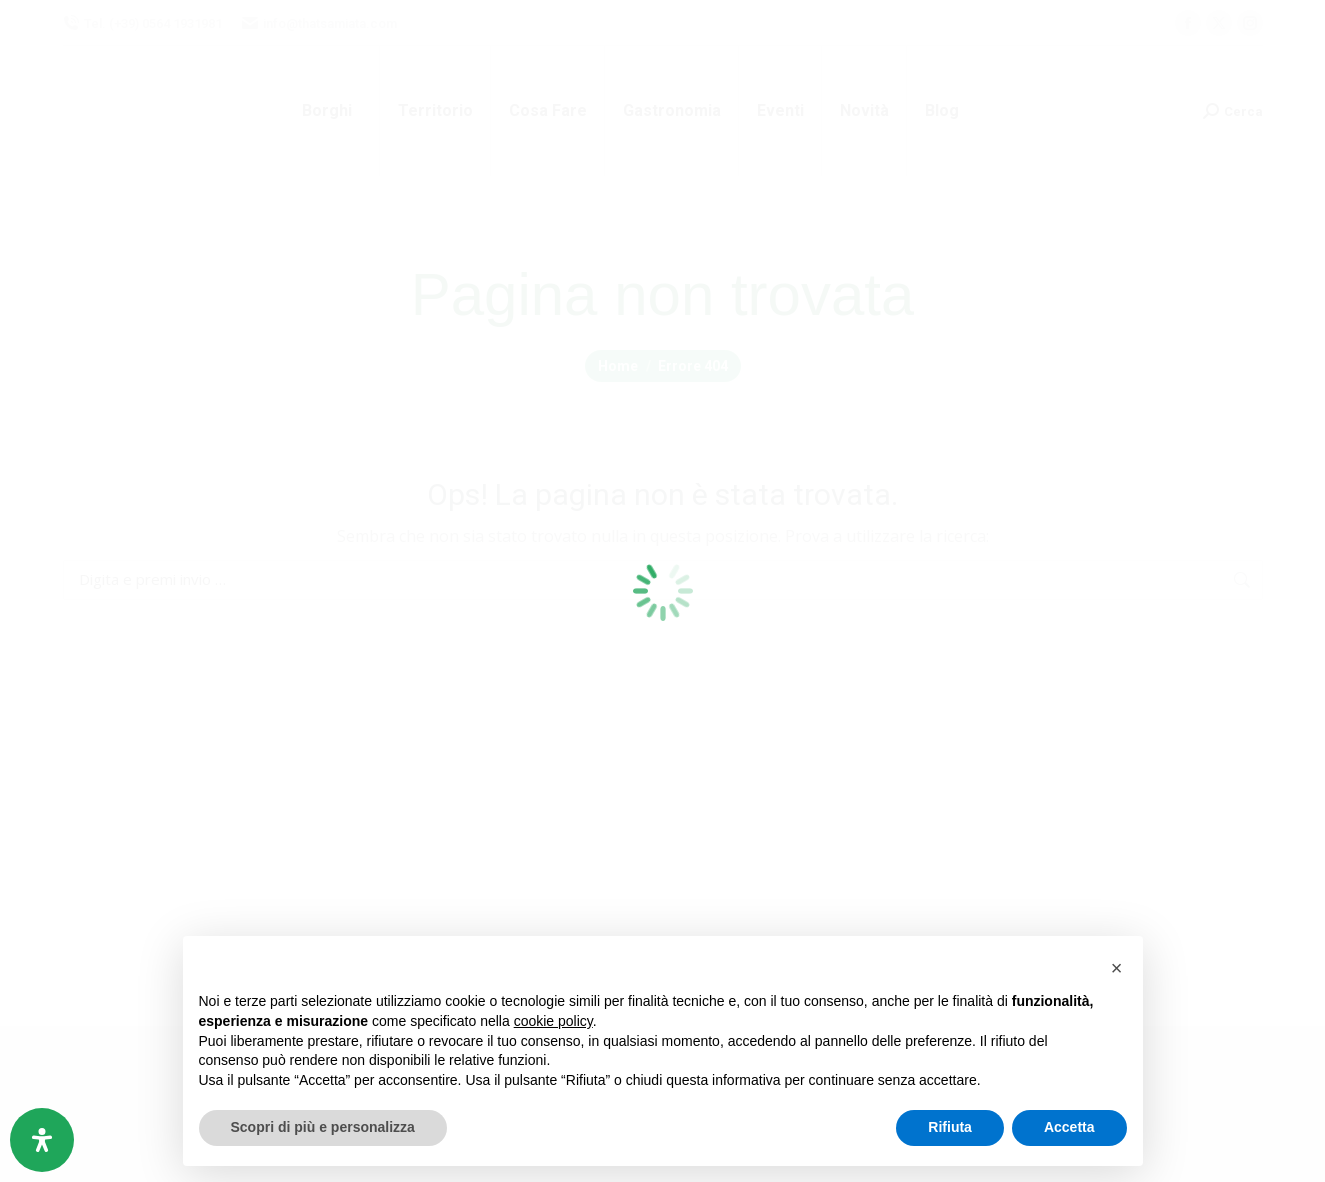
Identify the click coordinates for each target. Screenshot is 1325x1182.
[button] (1117, 968)
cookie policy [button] (553, 1021)
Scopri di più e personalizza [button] (323, 1127)
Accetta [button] (1069, 1127)
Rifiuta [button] (950, 1127)
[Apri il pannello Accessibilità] (42, 1140)
